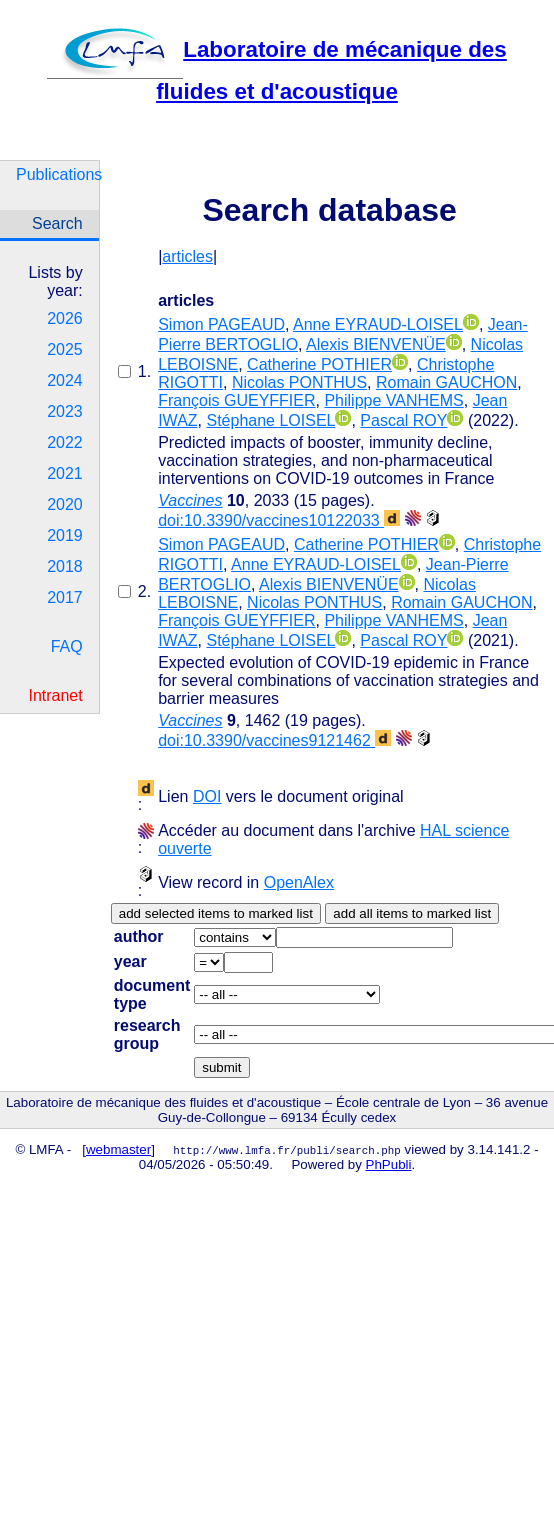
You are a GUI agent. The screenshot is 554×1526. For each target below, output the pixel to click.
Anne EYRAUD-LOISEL (378, 324)
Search (57, 223)
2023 (65, 411)
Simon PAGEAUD (221, 324)
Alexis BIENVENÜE (376, 344)
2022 (65, 442)
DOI (207, 796)
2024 (65, 380)
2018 (65, 566)
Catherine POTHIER (319, 364)
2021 (65, 473)
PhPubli (389, 1164)
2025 (65, 349)
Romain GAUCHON (446, 382)
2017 (65, 597)
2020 (65, 504)
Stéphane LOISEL (270, 420)
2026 (65, 318)
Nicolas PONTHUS (299, 382)
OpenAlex (299, 882)
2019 (65, 535)
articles (187, 256)
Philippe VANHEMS (393, 400)
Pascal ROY (403, 420)
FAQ (67, 646)
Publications (57, 174)
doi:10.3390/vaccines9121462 (274, 740)
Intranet (55, 695)
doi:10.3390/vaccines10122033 (279, 520)
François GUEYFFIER (236, 400)
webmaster (118, 1149)
